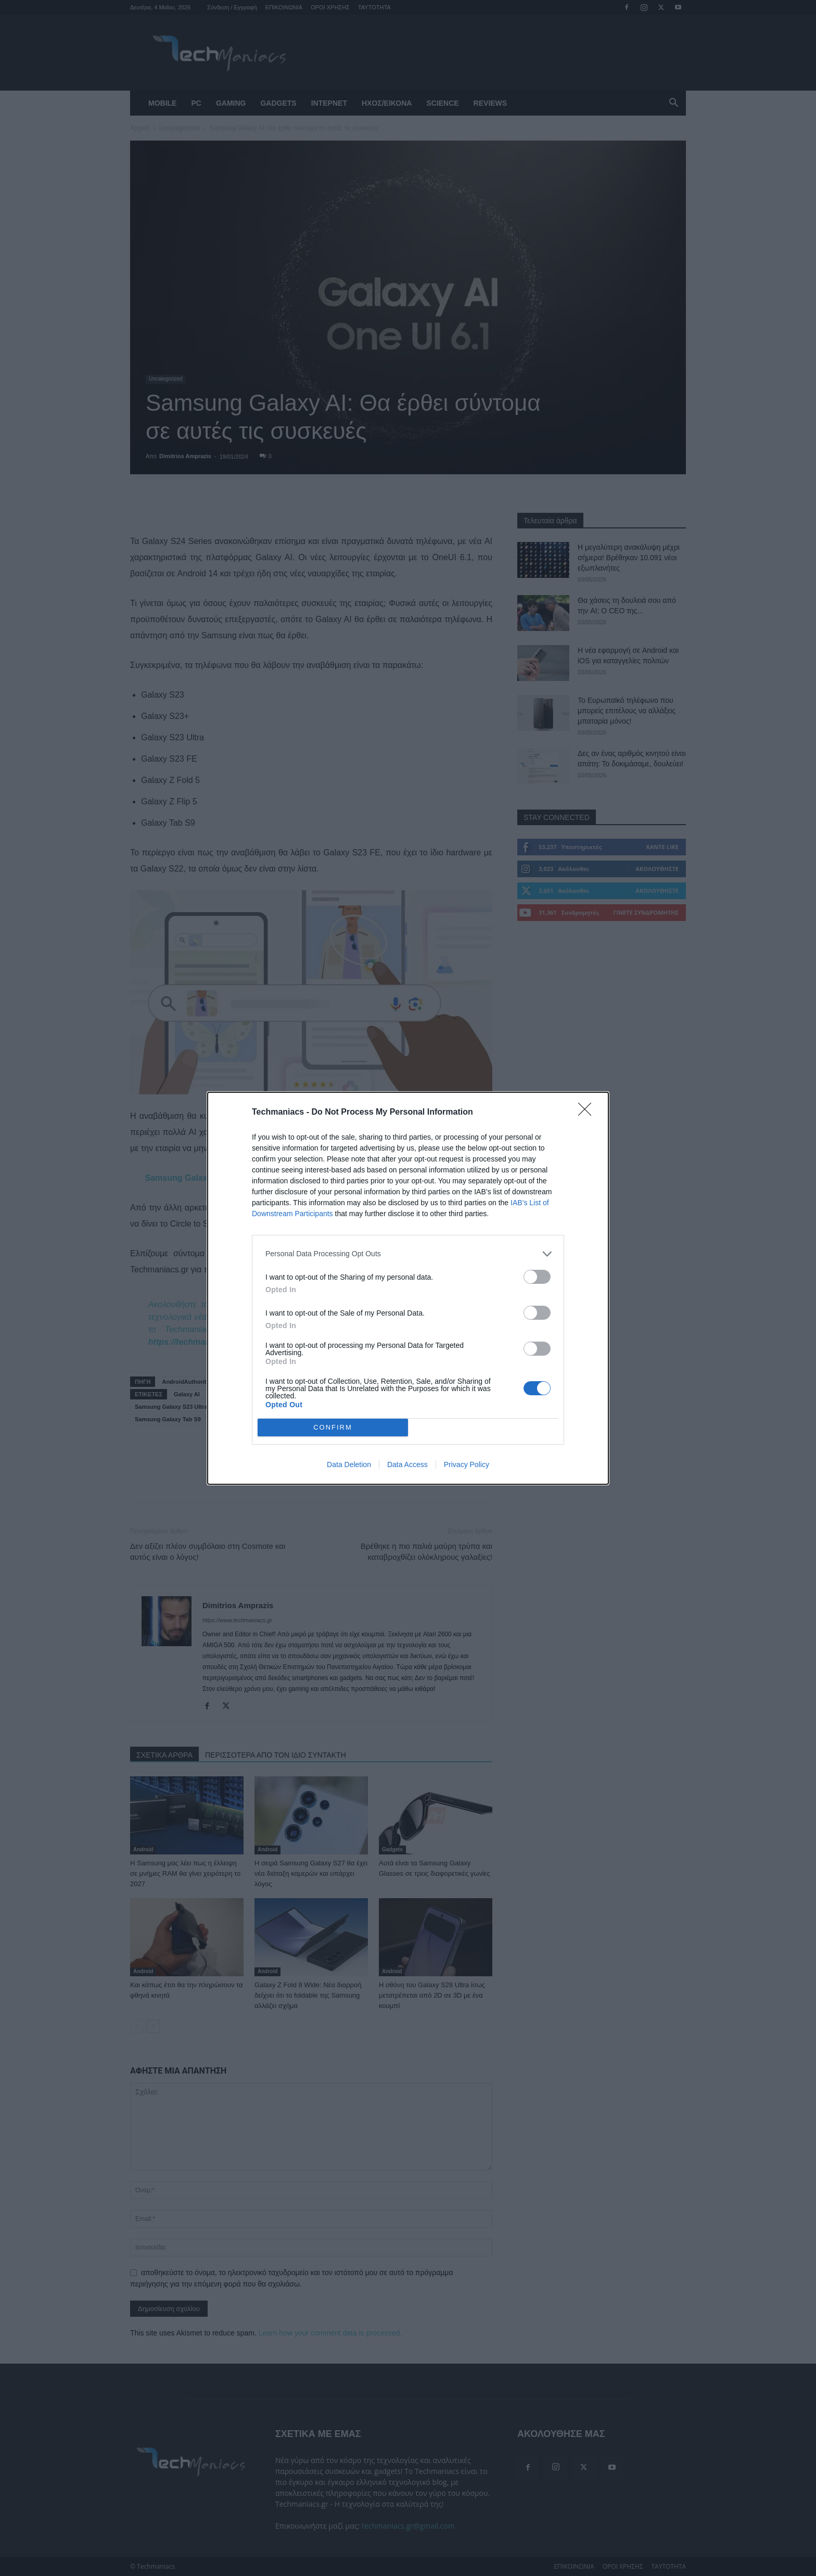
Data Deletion (349, 1464)
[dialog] (408, 1288)
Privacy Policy (466, 1464)
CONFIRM (332, 1427)
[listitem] (408, 1253)
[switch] (537, 1277)
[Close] (588, 1112)
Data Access (407, 1464)
